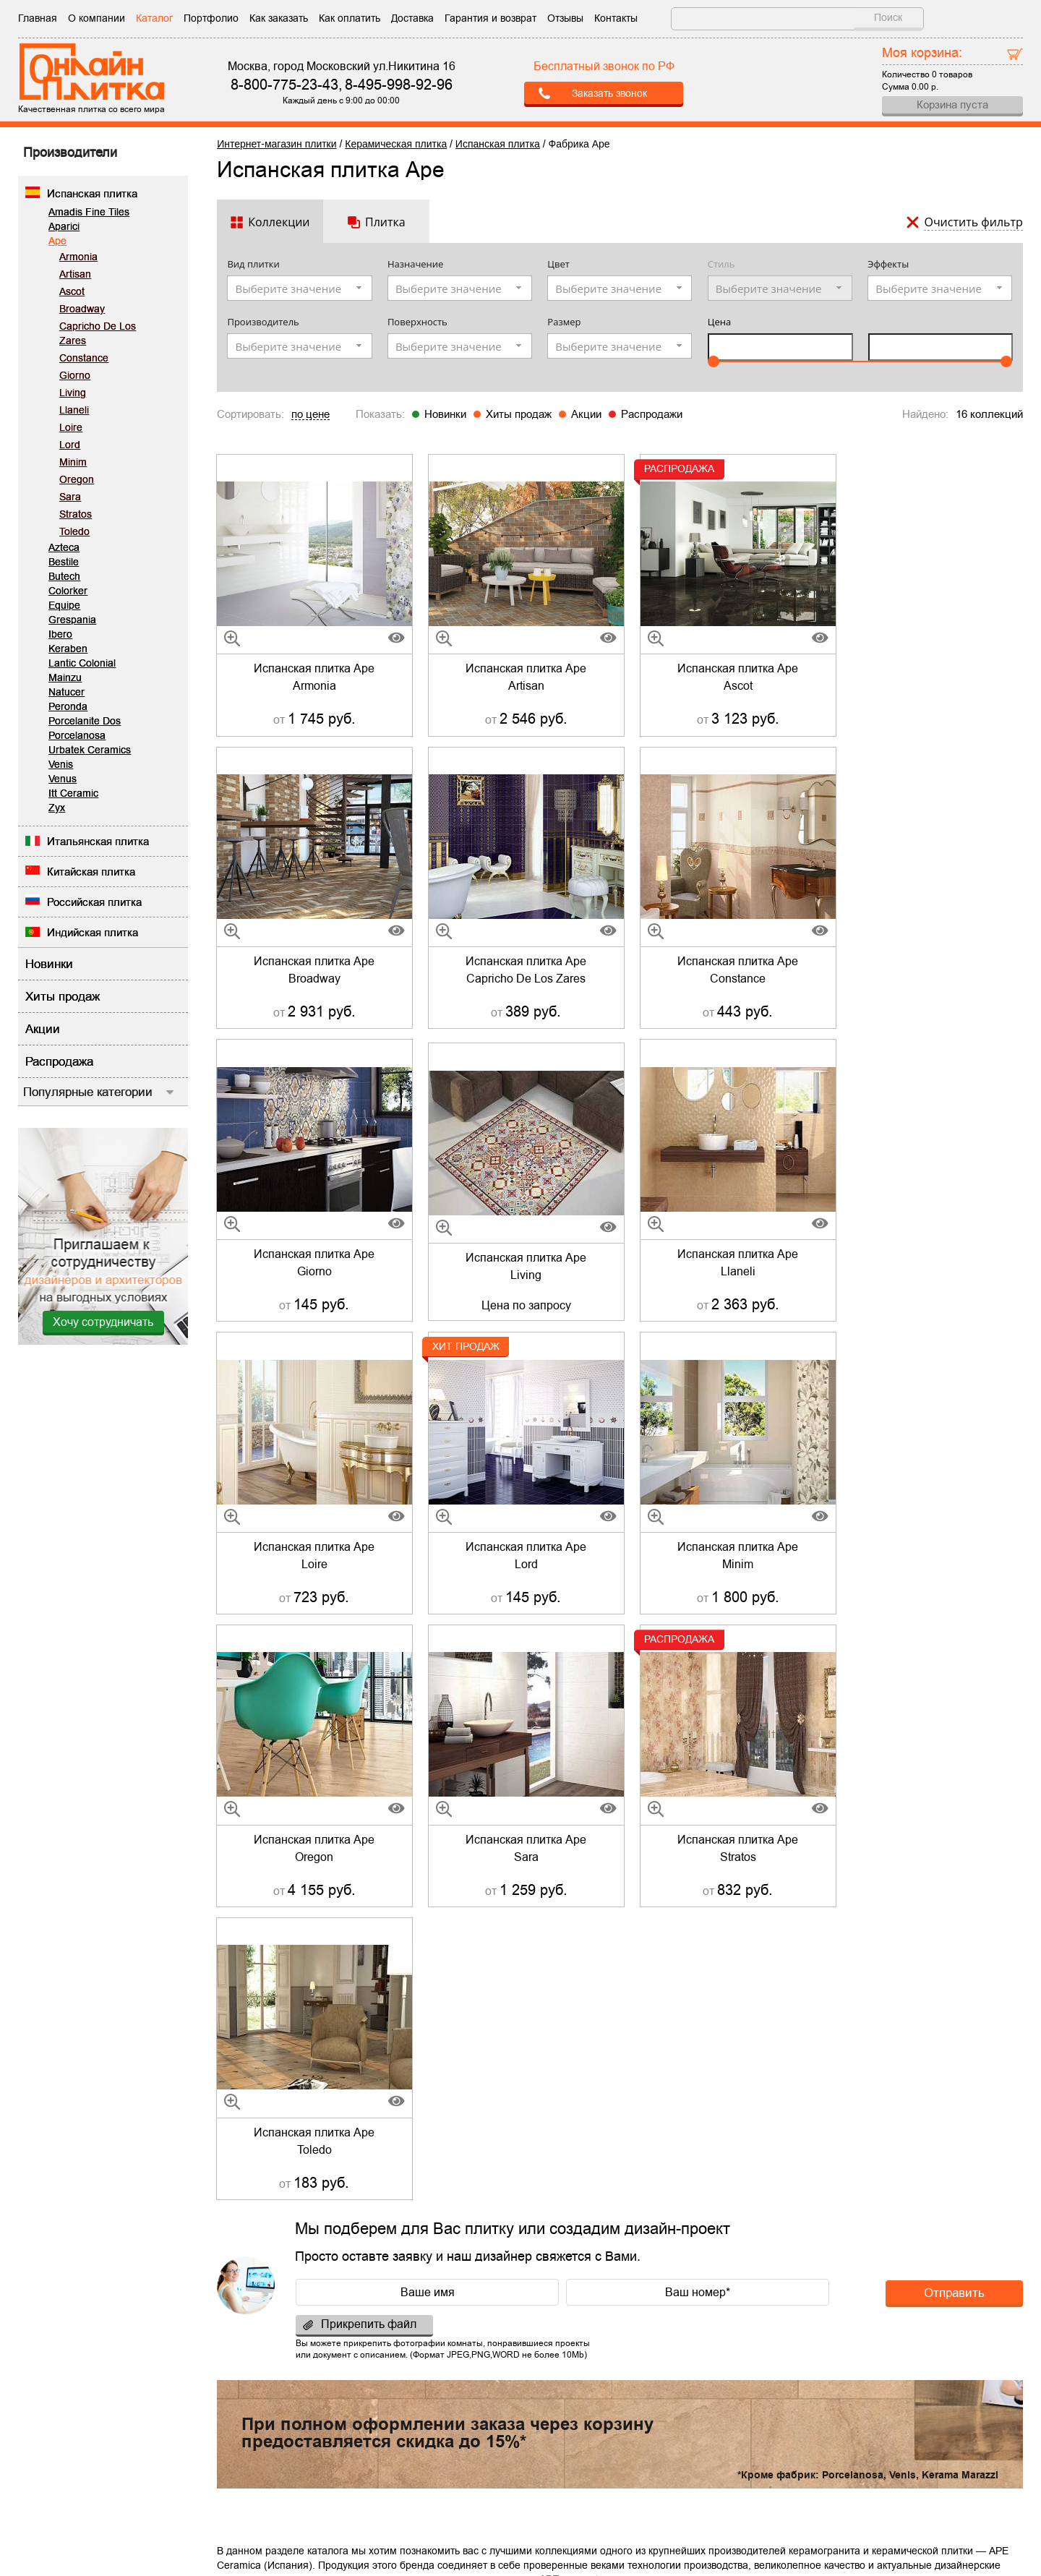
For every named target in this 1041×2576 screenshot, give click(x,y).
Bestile (63, 562)
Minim (73, 462)
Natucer (66, 692)
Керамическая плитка (396, 144)
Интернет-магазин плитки (276, 144)
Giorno (74, 375)
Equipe (64, 605)
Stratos (75, 514)
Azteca (64, 547)
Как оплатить (349, 18)
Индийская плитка (92, 932)
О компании (96, 18)
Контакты (616, 18)
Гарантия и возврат (490, 18)
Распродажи (651, 414)
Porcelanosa (77, 735)
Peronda (67, 706)
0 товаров (952, 74)
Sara (70, 496)
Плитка (385, 222)
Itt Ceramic (73, 793)
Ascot (72, 291)
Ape (57, 241)
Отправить (954, 1699)
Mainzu (65, 677)
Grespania (72, 619)
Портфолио (211, 18)
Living (72, 392)
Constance (83, 358)
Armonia (78, 256)
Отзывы (565, 18)
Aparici (64, 226)
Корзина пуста (952, 104)
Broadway (82, 308)
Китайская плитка (91, 871)
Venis (60, 764)
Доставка (412, 18)
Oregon (76, 479)
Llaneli (74, 410)
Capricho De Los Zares (97, 333)
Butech (64, 576)
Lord (69, 444)
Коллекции (278, 222)
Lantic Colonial (82, 663)
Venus (62, 778)
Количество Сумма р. (952, 68)
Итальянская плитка (98, 841)
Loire (70, 427)
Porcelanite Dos (84, 721)
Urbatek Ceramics (89, 750)
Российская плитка (94, 902)
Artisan (75, 274)
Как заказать (278, 18)
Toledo (74, 531)
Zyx (56, 807)
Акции (586, 414)
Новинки (445, 414)
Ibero (60, 634)
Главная (37, 18)
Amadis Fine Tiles (88, 212)
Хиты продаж (519, 414)
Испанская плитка (92, 193)
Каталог (154, 18)
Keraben (67, 648)
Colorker (67, 590)
